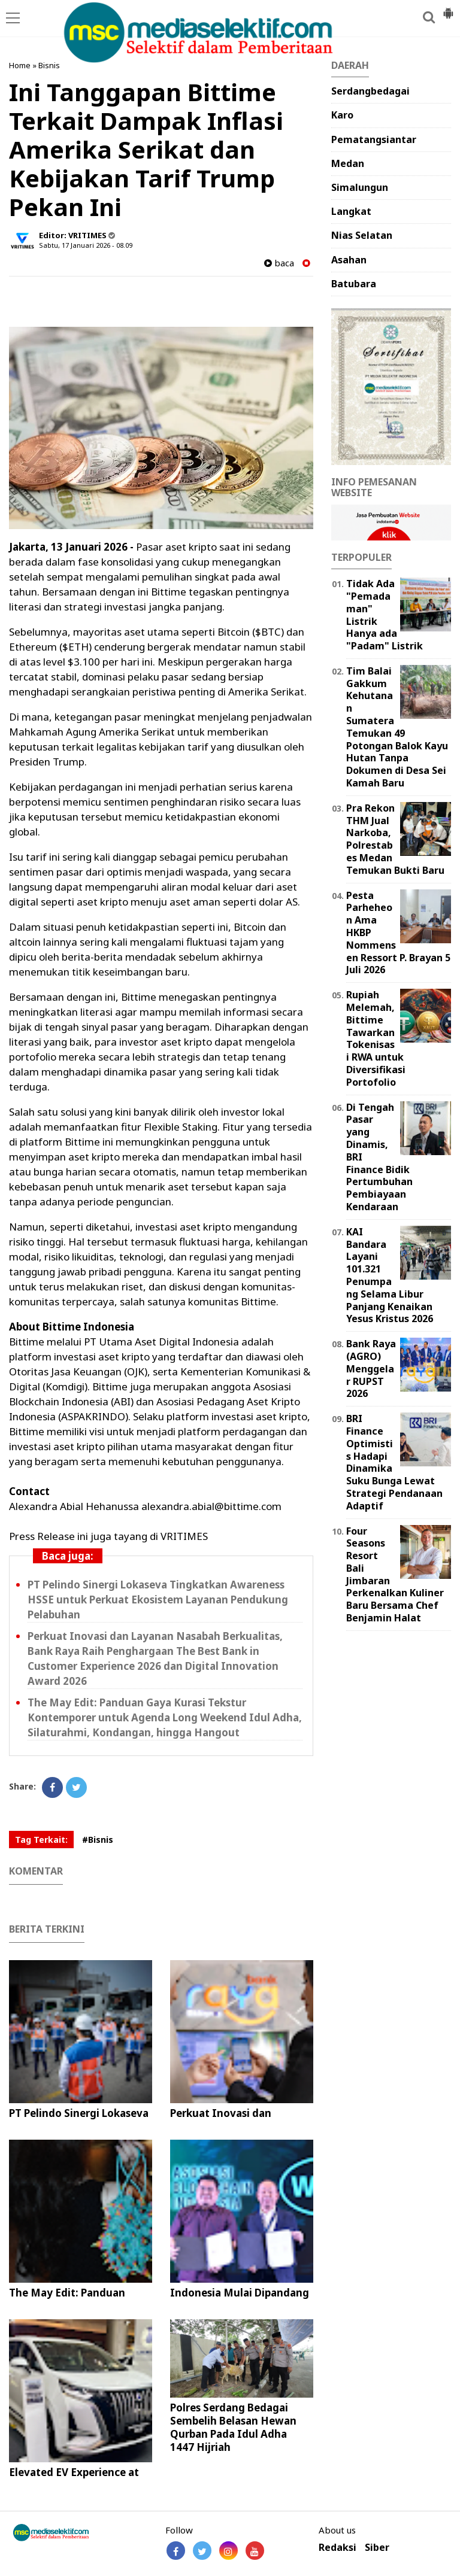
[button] (448, 8)
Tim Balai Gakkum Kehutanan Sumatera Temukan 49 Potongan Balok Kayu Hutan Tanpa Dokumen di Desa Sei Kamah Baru (397, 726)
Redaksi (337, 2547)
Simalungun (359, 187)
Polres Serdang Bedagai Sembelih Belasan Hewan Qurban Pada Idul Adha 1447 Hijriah (233, 2427)
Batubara (353, 283)
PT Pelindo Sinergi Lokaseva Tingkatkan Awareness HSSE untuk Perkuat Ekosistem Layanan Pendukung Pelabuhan (158, 1599)
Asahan (349, 259)
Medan (347, 163)
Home (20, 65)
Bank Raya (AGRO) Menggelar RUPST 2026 (371, 1368)
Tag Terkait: (41, 1839)
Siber (377, 2547)
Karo (342, 114)
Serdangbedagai (370, 91)
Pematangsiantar (373, 139)
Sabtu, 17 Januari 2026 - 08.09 (85, 245)
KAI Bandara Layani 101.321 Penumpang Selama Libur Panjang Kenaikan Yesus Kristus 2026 (389, 1275)
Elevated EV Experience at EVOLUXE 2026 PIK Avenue (76, 2478)
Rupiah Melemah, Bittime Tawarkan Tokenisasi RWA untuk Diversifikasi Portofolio (375, 1038)
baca (279, 263)
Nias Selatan (361, 235)
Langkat (351, 211)
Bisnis (49, 65)
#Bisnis (97, 1839)
